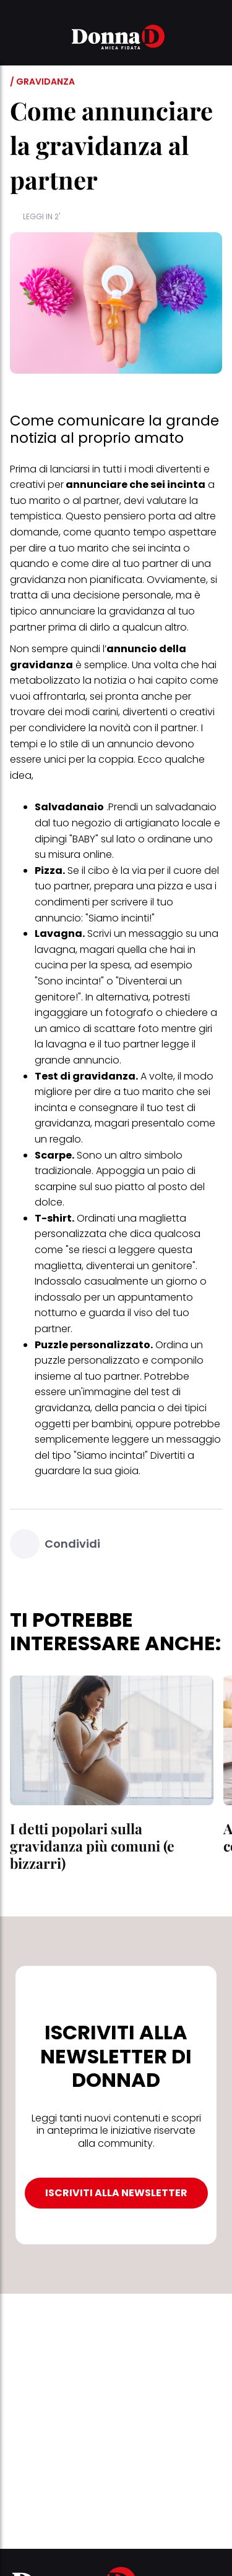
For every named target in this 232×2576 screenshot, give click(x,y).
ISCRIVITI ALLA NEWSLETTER (116, 2193)
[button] (17, 39)
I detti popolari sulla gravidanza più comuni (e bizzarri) (92, 1846)
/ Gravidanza (42, 81)
